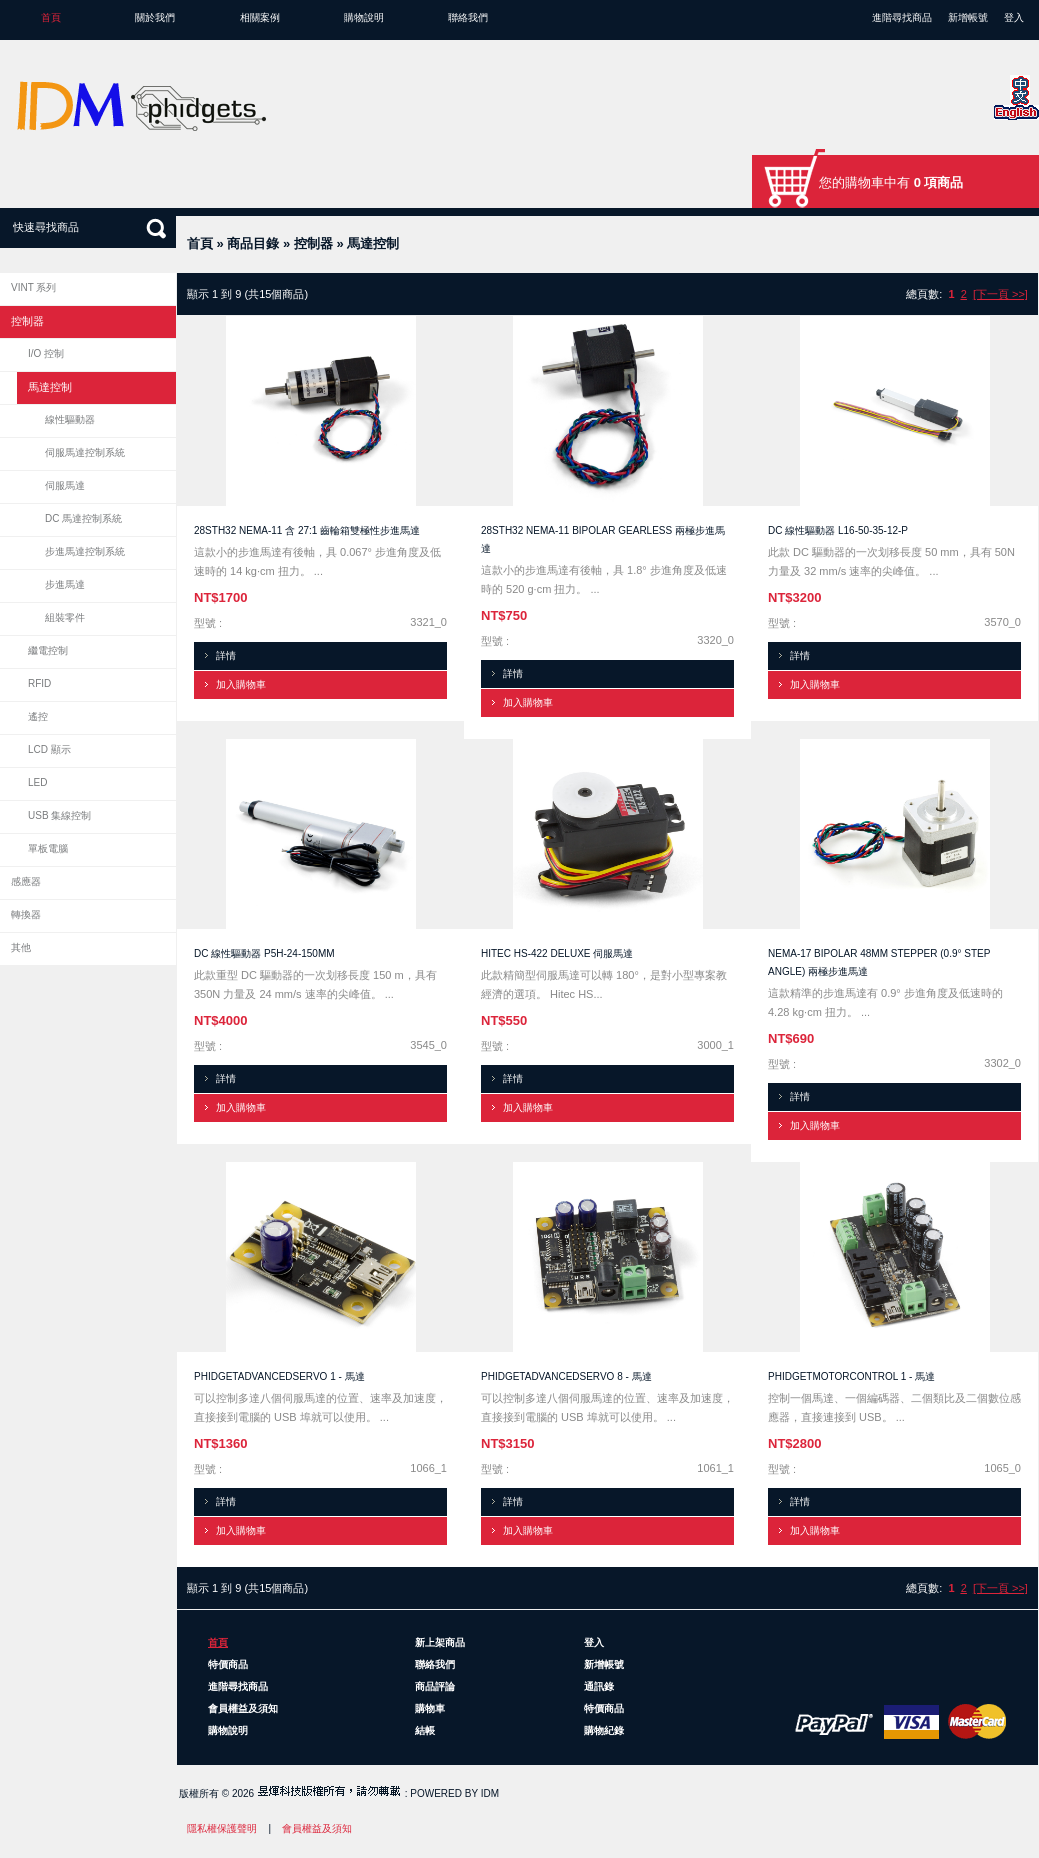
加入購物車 (241, 684)
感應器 (26, 881)
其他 (21, 947)
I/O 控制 (46, 353)
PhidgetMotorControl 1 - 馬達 (851, 1376)
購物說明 (364, 17)
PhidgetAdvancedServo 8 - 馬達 (566, 1376)
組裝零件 (65, 617)
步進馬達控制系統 (85, 551)
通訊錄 (599, 1686)
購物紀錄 (604, 1730)
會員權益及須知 (243, 1708)
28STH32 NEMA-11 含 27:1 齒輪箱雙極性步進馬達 (307, 530)
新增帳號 (968, 17)
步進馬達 (65, 584)
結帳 (425, 1730)
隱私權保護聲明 (222, 1828)
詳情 (226, 655)
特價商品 (228, 1664)
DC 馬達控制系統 (83, 518)
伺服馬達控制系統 (85, 452)
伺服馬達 (65, 485)
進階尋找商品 (902, 17)
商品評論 (435, 1686)
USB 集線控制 (59, 815)
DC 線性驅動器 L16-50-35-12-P (838, 530)
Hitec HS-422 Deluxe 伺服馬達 (557, 953)
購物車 (430, 1708)
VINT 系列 (33, 287)
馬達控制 (373, 243)
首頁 (51, 17)
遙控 (38, 716)
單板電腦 (48, 848)
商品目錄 (253, 243)
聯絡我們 (468, 17)
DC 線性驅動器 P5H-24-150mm (264, 953)
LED (37, 782)
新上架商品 (440, 1642)
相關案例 (260, 17)
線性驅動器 (70, 419)
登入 (1014, 17)
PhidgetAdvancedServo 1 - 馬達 (279, 1376)
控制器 (313, 243)
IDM (490, 1793)
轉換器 (26, 914)
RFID (39, 683)
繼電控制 (48, 650)
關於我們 (155, 17)
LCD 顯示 (49, 749)
